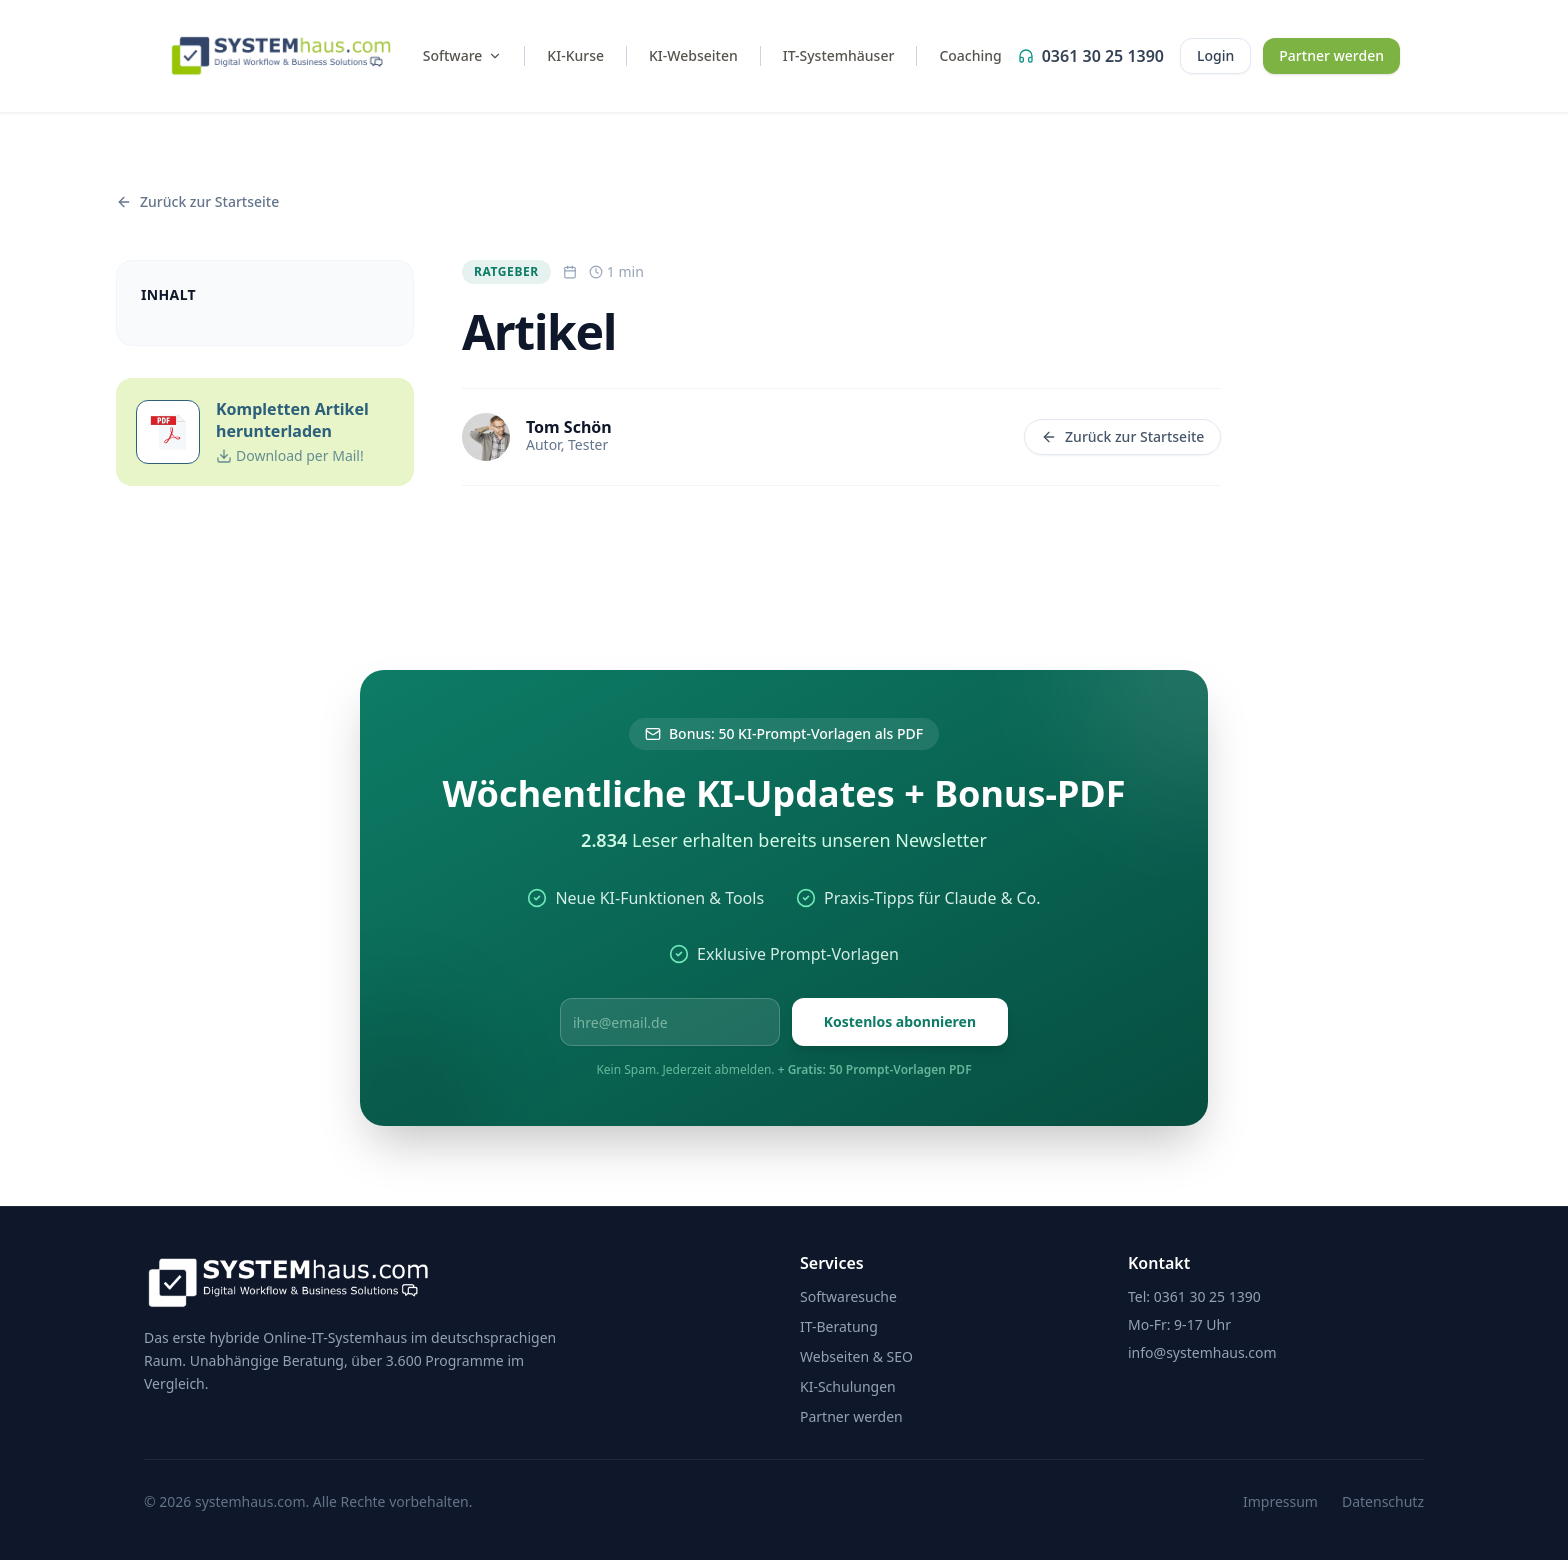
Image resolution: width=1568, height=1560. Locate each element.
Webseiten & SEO (856, 1356)
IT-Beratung (839, 1326)
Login (1215, 55)
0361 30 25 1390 (1091, 56)
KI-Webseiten (693, 55)
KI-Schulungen (848, 1386)
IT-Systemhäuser (839, 55)
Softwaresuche (848, 1296)
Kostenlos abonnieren (900, 1021)
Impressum (1280, 1501)
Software (463, 55)
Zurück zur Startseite (1122, 436)
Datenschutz (1383, 1501)
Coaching (970, 55)
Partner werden (1331, 55)
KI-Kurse (575, 55)
